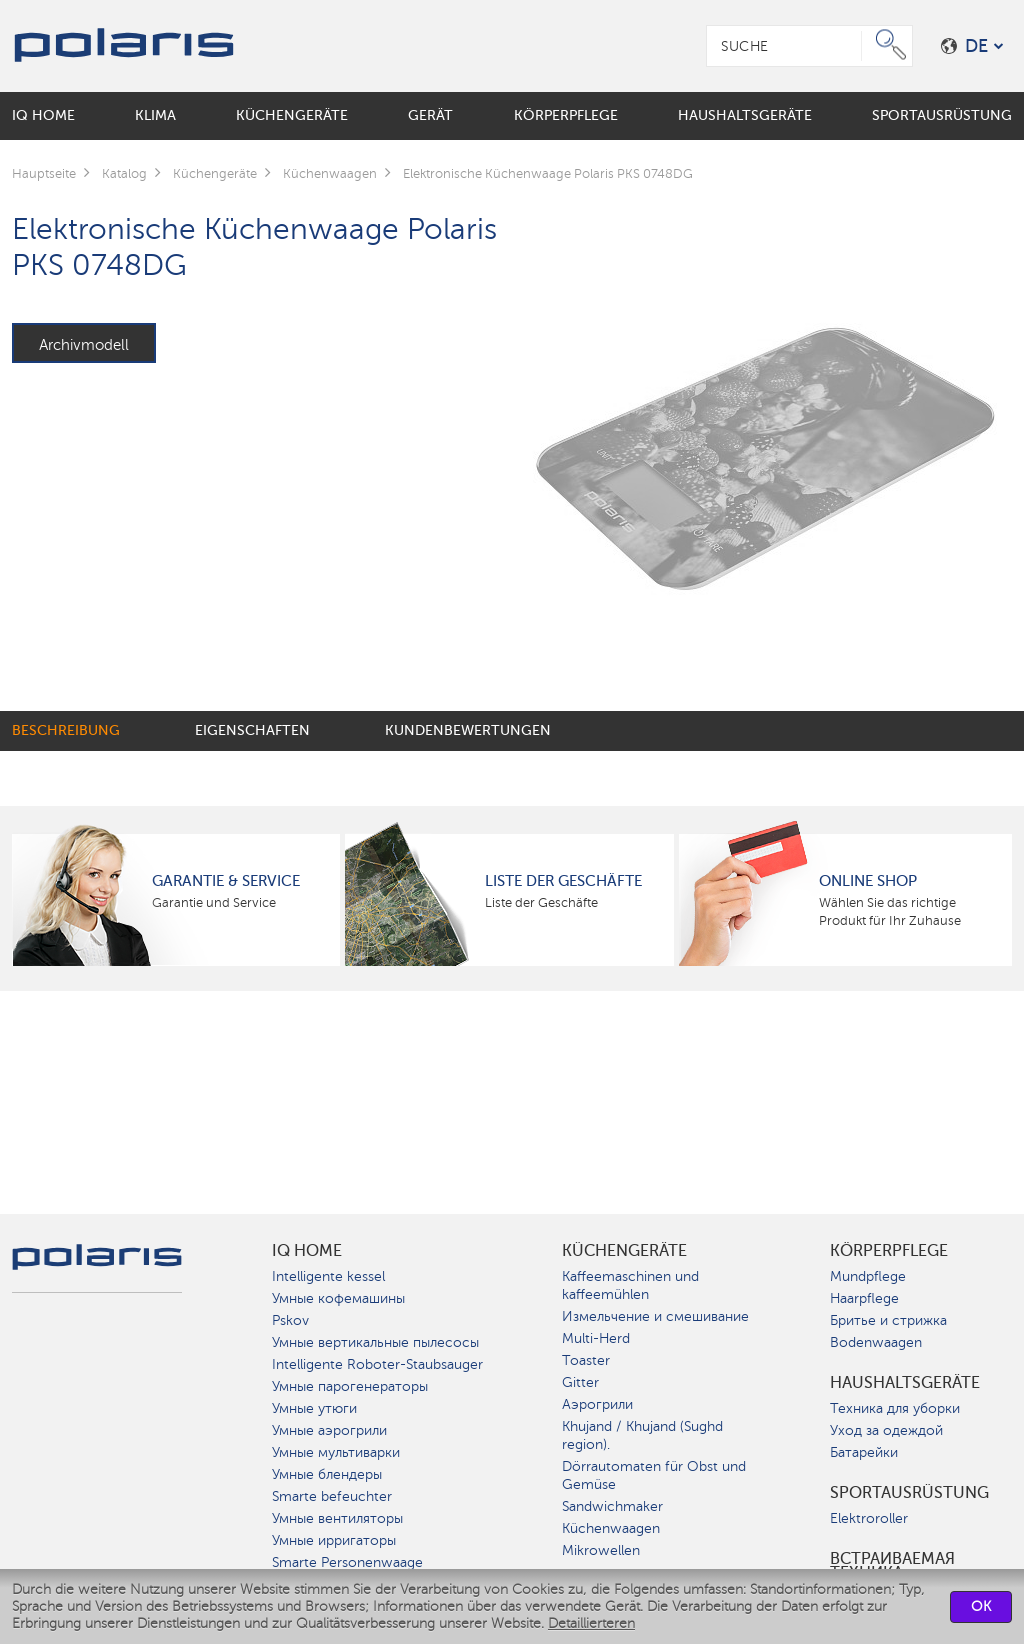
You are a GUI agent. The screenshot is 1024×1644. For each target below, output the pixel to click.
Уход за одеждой (886, 1430)
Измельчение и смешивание (655, 1316)
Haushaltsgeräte (905, 1383)
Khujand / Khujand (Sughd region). (642, 1435)
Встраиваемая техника (892, 1566)
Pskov (290, 1320)
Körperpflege (889, 1251)
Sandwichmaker (612, 1506)
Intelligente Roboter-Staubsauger (377, 1364)
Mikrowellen (601, 1550)
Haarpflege (864, 1298)
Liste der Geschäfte (563, 881)
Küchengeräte (624, 1251)
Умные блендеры (327, 1474)
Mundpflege (868, 1276)
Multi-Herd (596, 1338)
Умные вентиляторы (337, 1518)
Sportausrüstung (909, 1493)
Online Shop (868, 881)
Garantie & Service (226, 881)
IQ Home (307, 1251)
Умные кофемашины (338, 1298)
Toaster (586, 1360)
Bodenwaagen (876, 1342)
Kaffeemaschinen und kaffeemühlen (630, 1285)
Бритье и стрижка (888, 1320)
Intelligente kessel (328, 1276)
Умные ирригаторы (334, 1540)
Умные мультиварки (336, 1452)
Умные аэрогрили (329, 1430)
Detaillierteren (591, 1623)
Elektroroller (869, 1518)
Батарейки (864, 1452)
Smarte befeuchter (332, 1496)
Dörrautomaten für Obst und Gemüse (654, 1475)
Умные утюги (314, 1408)
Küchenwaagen (611, 1528)
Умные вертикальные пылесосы (375, 1342)
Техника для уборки (895, 1408)
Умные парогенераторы (350, 1386)
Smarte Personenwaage (347, 1562)
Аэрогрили (597, 1404)
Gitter (580, 1382)
